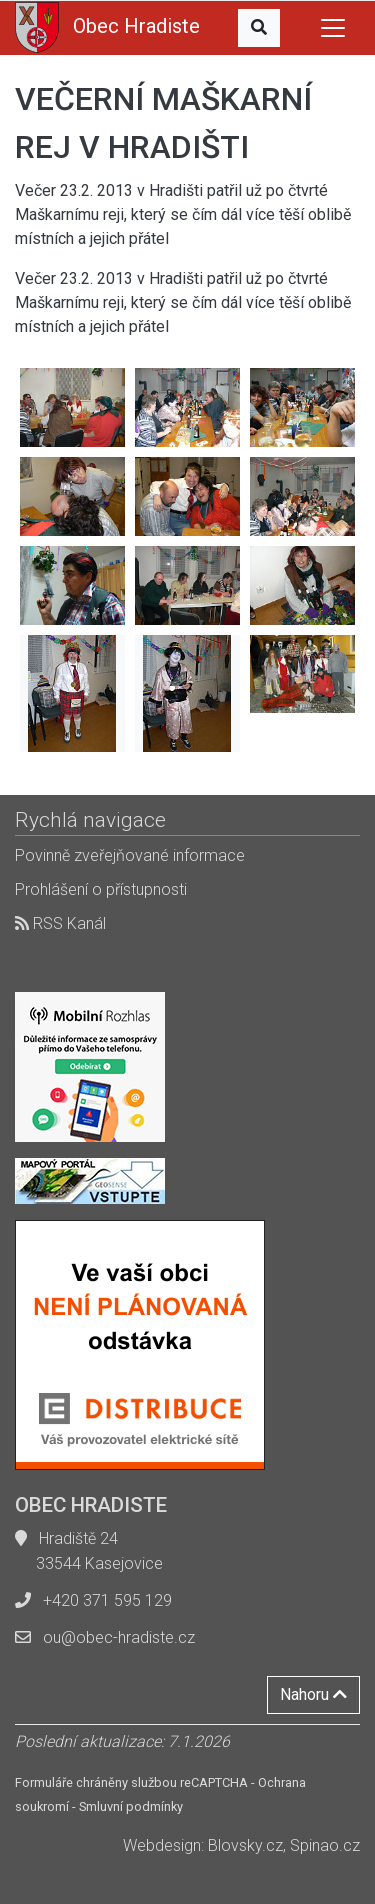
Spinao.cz (325, 1845)
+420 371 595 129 (107, 1600)
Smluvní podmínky (131, 1806)
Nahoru (313, 1694)
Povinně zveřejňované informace (130, 855)
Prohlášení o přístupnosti (101, 889)
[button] (259, 28)
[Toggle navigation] (333, 28)
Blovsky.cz (245, 1845)
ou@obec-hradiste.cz (119, 1637)
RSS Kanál (60, 923)
